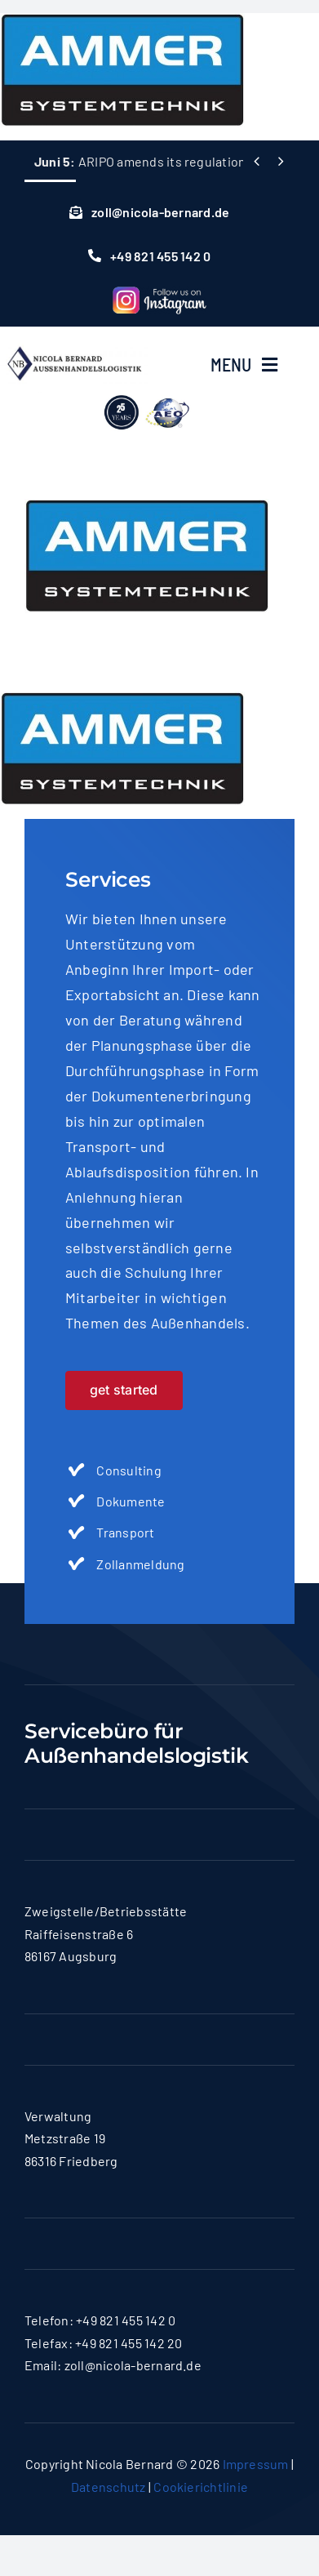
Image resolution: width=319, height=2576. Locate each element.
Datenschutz (108, 2486)
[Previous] (256, 161)
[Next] (281, 161)
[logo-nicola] (74, 342)
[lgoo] (148, 394)
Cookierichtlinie (200, 2486)
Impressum (256, 2463)
